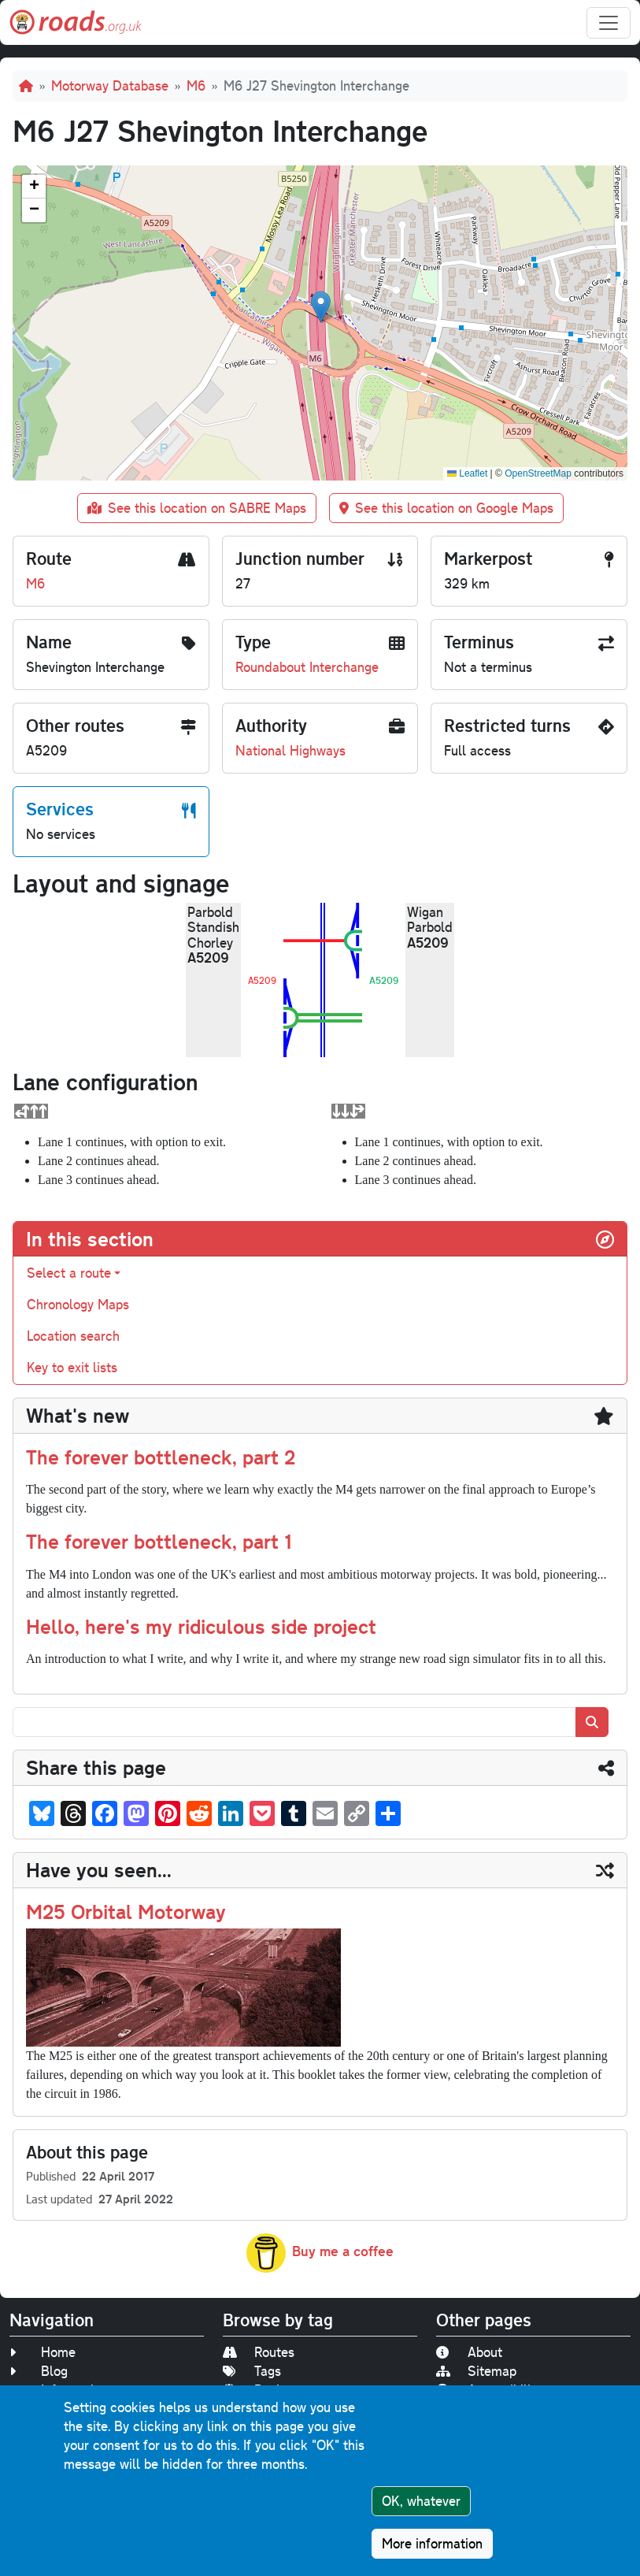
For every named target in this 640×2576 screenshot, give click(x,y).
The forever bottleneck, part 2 (160, 1456)
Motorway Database (109, 85)
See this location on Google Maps (446, 508)
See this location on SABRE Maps (196, 508)
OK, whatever (421, 2501)
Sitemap (476, 2371)
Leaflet (467, 473)
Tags (252, 2371)
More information (432, 2543)
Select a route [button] (69, 1273)
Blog (38, 2371)
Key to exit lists (72, 1367)
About (469, 2352)
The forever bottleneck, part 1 (159, 1540)
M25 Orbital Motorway (126, 1911)
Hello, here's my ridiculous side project (201, 1626)
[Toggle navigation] (608, 23)
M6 (196, 85)
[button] (321, 307)
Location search (73, 1336)
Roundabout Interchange (307, 667)
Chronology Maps (78, 1304)
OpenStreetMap (538, 473)
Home (42, 2352)
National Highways (290, 750)
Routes (258, 2352)
